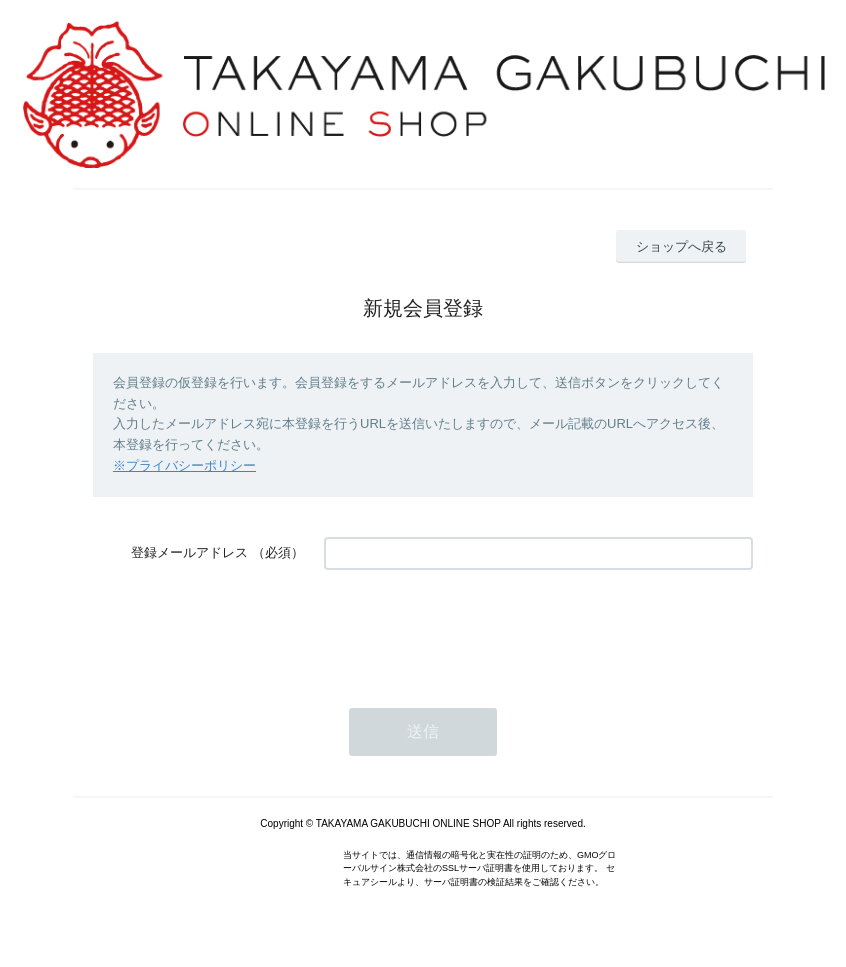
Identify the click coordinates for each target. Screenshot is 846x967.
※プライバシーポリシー (184, 465)
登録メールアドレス (189, 552)
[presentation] (476, 629)
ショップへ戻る (681, 246)
